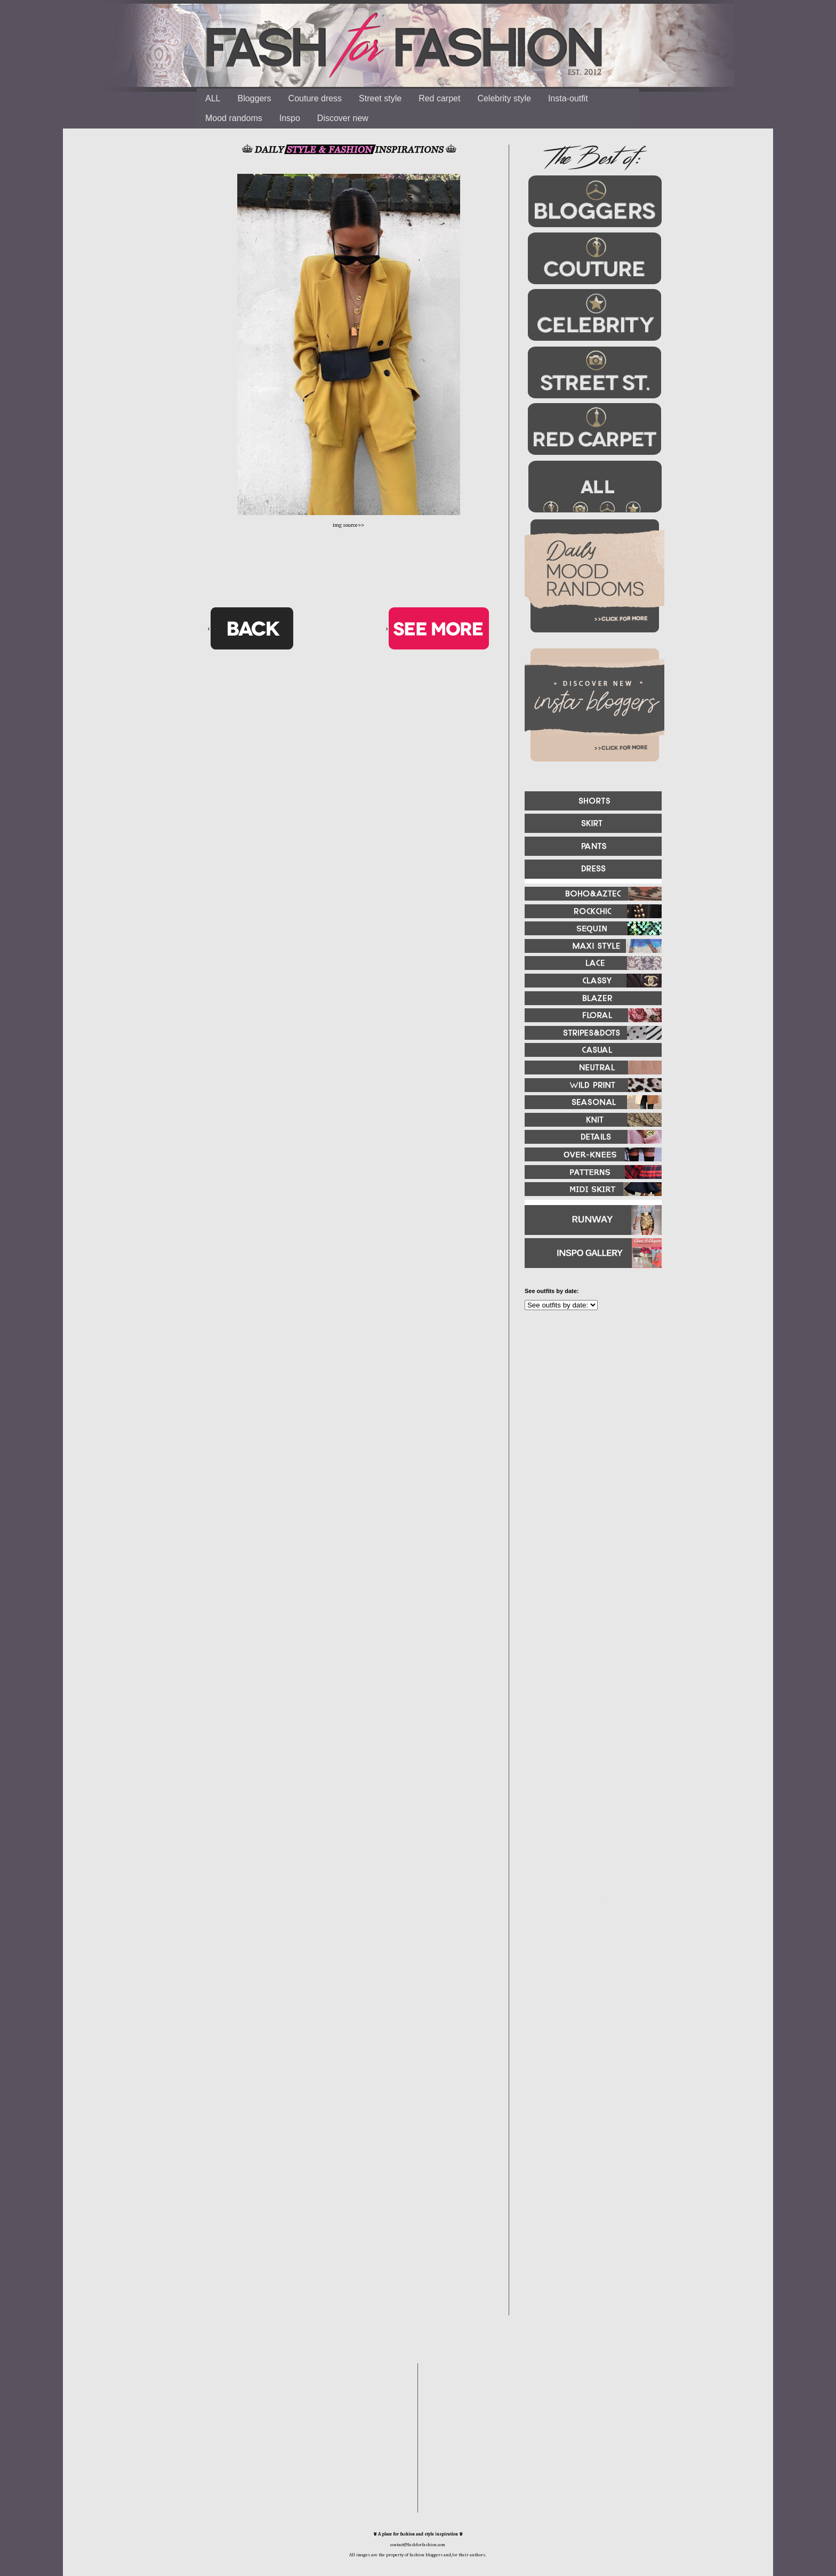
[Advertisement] (589, 1433)
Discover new (342, 118)
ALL (212, 98)
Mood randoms (233, 118)
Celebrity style (503, 98)
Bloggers (254, 98)
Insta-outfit (568, 98)
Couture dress (315, 98)
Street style (380, 98)
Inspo (289, 118)
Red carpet (439, 98)
